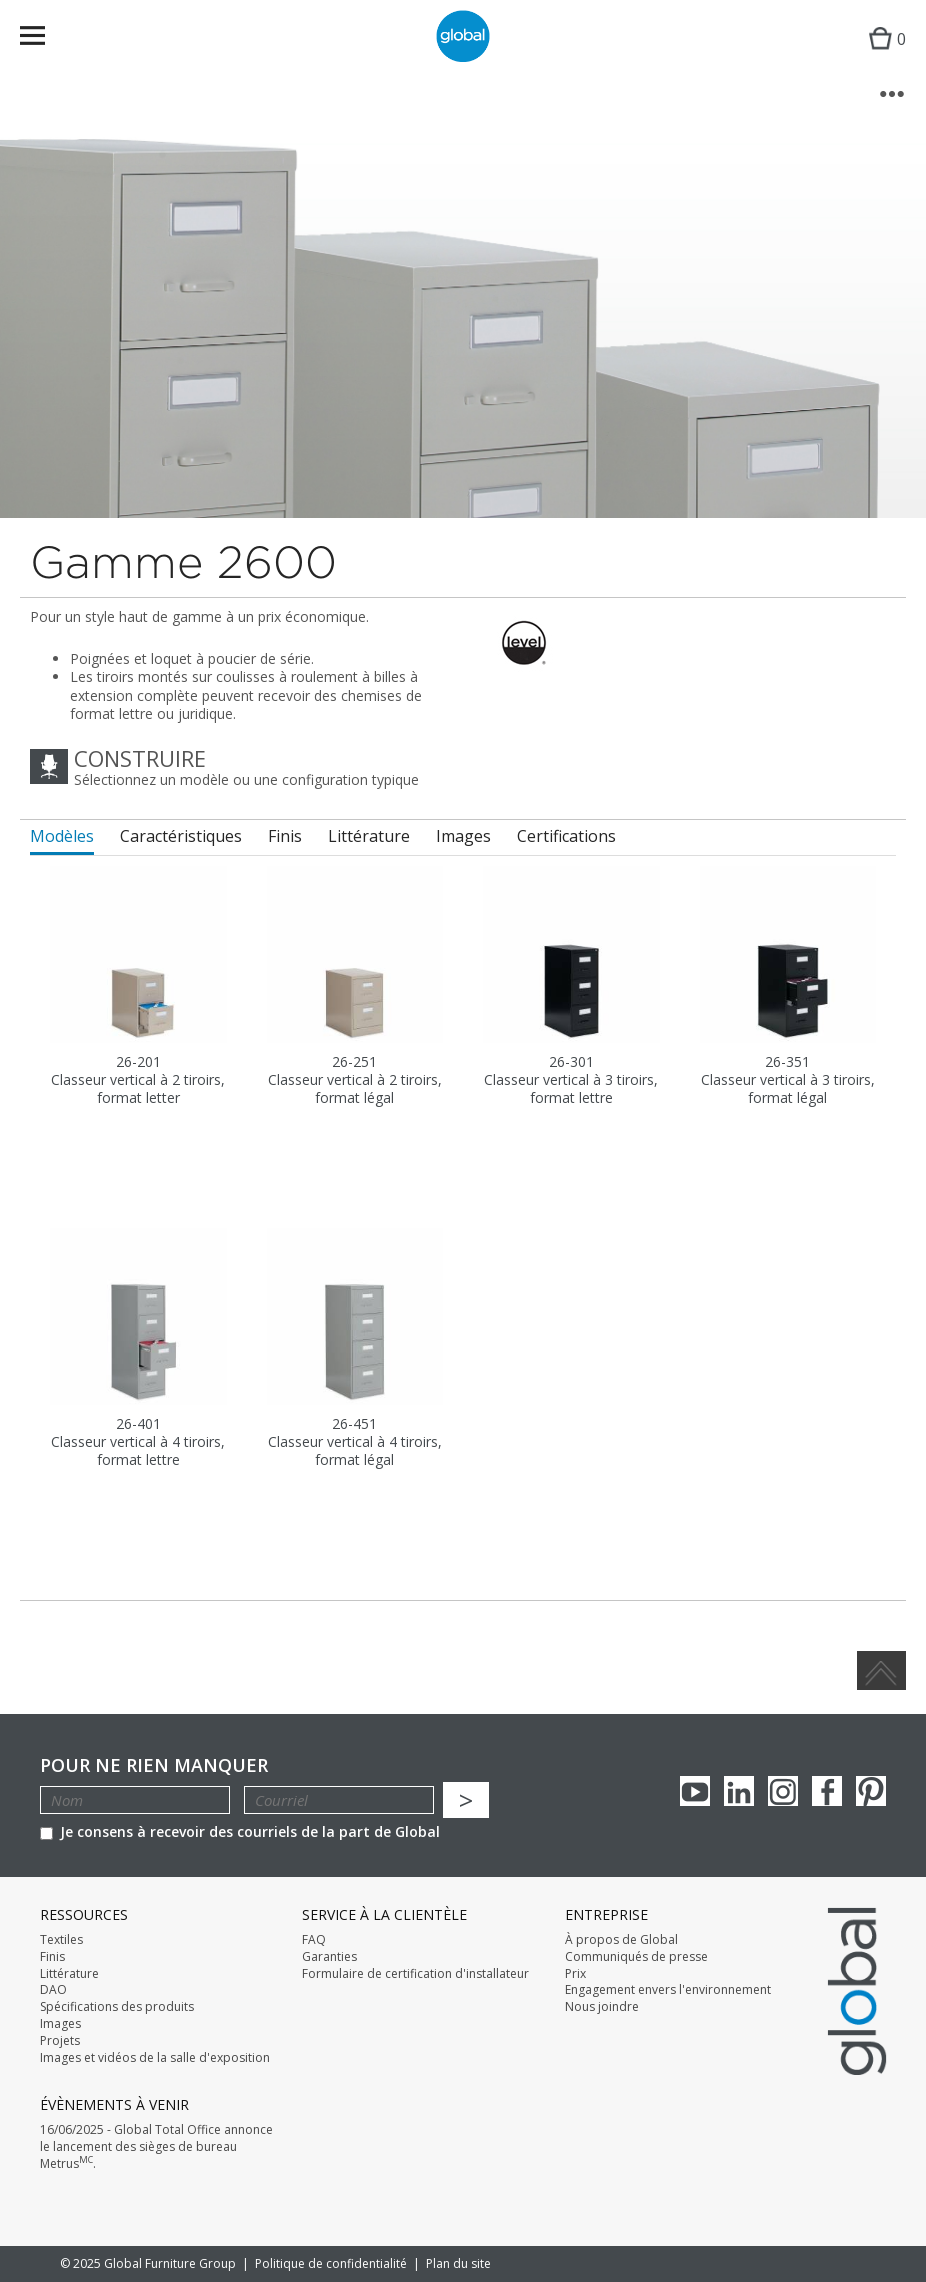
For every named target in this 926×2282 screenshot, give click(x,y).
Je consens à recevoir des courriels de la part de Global (240, 1831)
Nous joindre (602, 2007)
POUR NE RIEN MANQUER (154, 1765)
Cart (882, 55)
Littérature (69, 1974)
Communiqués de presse (636, 1957)
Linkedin (739, 1791)
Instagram (783, 1791)
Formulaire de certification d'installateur (415, 1974)
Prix (575, 1974)
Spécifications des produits (117, 2007)
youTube (695, 1791)
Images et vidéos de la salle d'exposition (155, 2058)
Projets (60, 2041)
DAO (53, 1990)
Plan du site (458, 2263)
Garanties (329, 1957)
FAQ (314, 1940)
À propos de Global (621, 1940)
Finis (52, 1957)
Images (60, 2024)
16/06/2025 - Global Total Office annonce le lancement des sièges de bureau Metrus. (156, 2147)
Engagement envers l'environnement (668, 1990)
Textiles (61, 1940)
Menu (45, 39)
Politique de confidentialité (331, 2263)
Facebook (827, 1791)
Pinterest (871, 1791)
